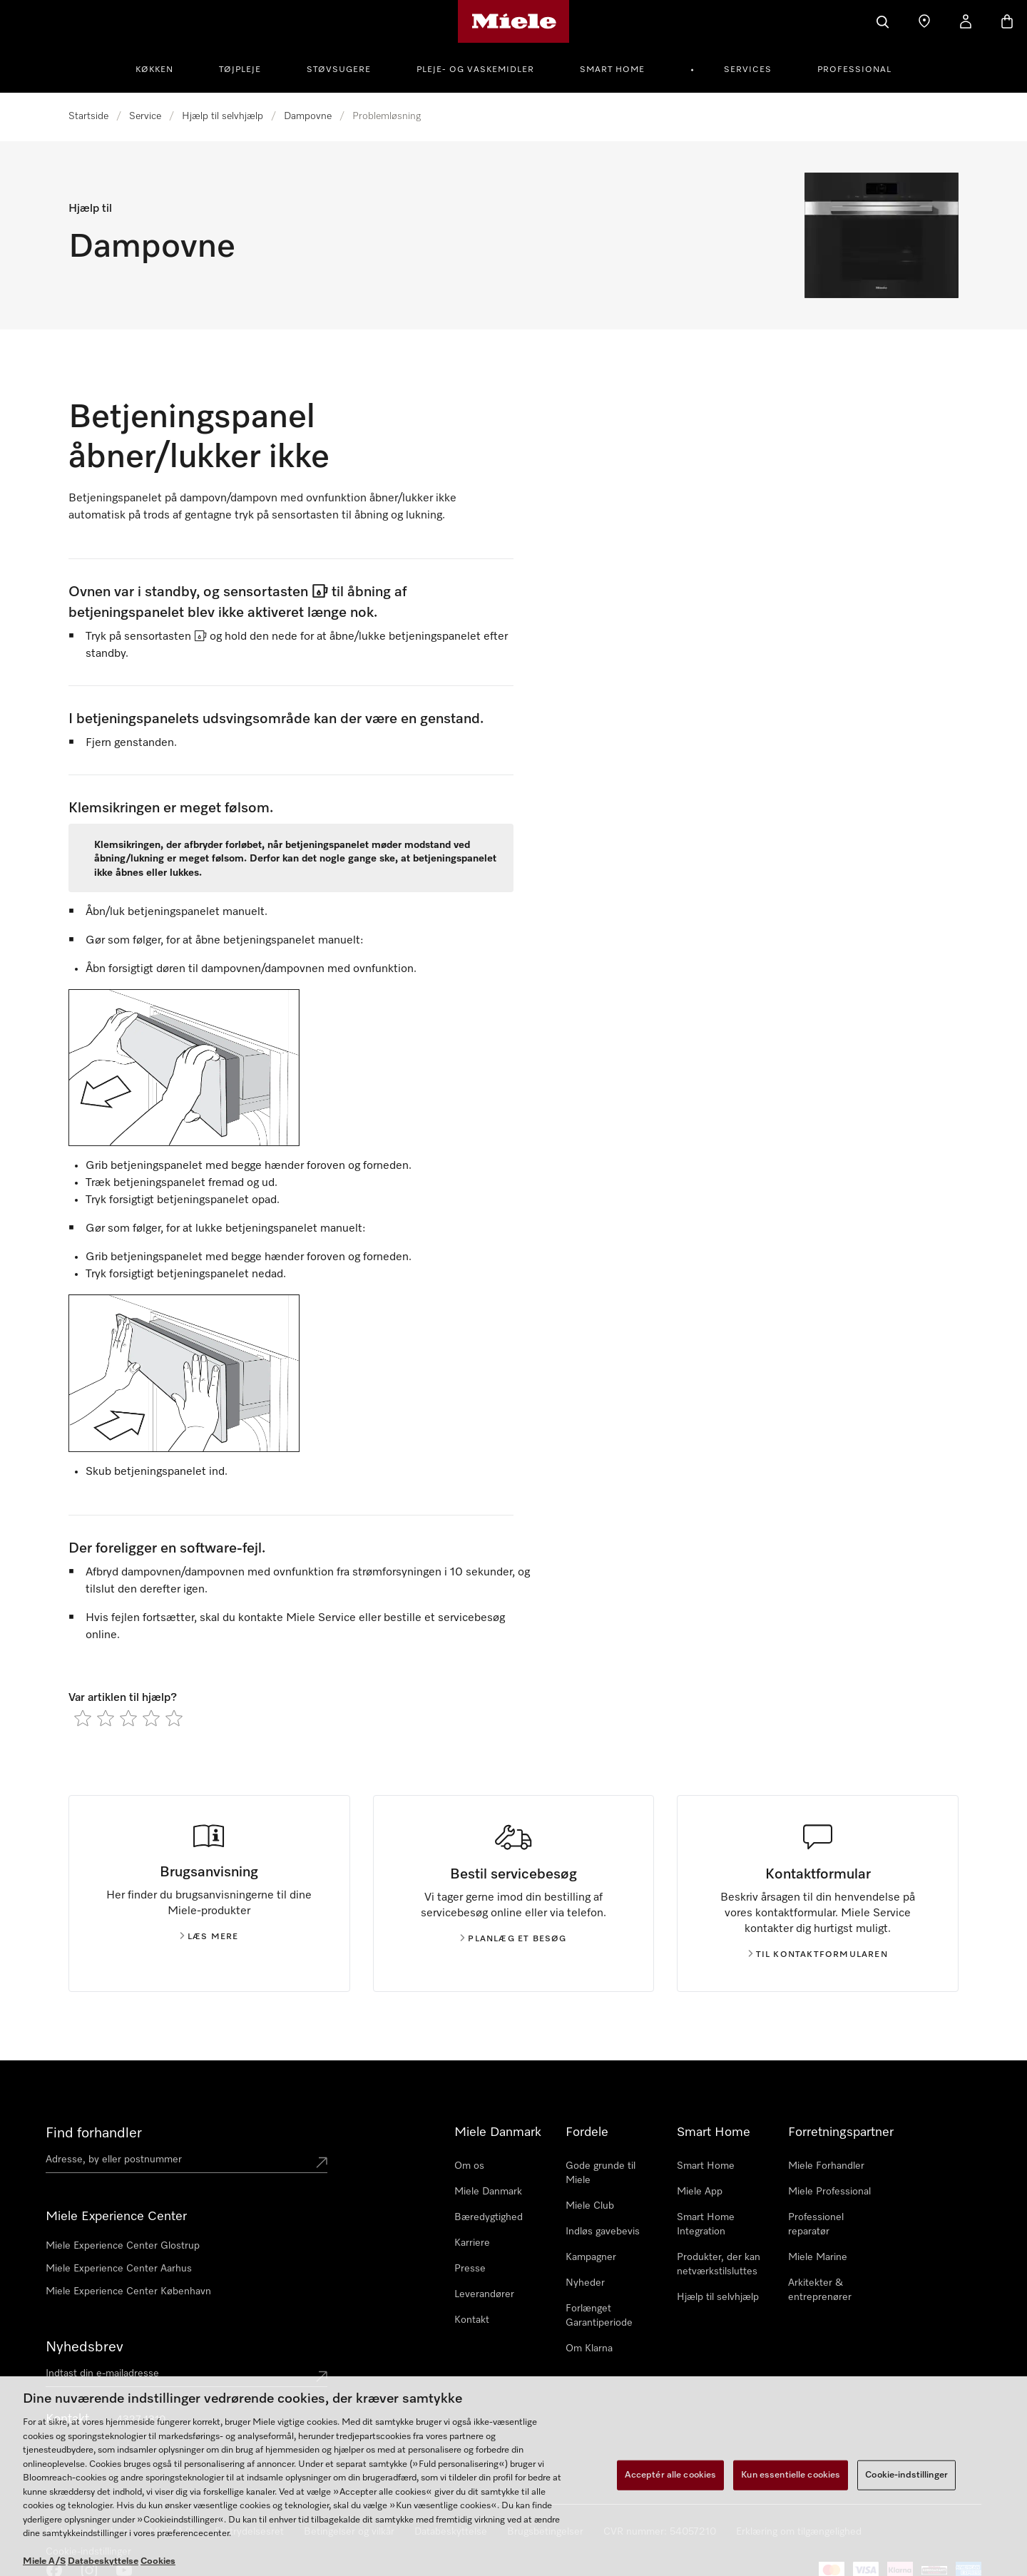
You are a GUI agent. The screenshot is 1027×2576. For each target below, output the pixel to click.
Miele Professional (829, 2192)
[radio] (82, 1718)
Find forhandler (94, 2133)
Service (145, 116)
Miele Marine (817, 2257)
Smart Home (612, 70)
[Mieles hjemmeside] (514, 21)
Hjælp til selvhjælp (222, 116)
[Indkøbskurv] (1007, 21)
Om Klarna (589, 2348)
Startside (88, 116)
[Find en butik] (924, 21)
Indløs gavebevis (603, 2232)
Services (748, 70)
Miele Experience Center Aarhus (119, 2269)
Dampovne (308, 116)
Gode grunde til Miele (600, 2173)
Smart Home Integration (706, 2224)
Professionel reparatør (816, 2224)
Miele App (699, 2192)
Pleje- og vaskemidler (475, 70)
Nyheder (585, 2283)
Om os (469, 2166)
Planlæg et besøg (513, 1939)
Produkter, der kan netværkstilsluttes (718, 2264)
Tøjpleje (240, 70)
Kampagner (591, 2257)
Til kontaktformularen (818, 1955)
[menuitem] (162, 68)
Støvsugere (339, 70)
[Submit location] (321, 2162)
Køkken (154, 70)
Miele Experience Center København (128, 2291)
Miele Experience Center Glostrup (123, 2246)
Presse (470, 2269)
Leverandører (484, 2294)
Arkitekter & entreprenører (820, 2290)
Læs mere (209, 1937)
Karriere (472, 2243)
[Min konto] (965, 21)
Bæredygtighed (488, 2217)
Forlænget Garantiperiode (599, 2316)
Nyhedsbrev (84, 2347)
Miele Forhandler (826, 2166)
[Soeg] (882, 21)
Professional (854, 70)
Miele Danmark (488, 2192)
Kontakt (471, 2320)
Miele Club (590, 2206)
